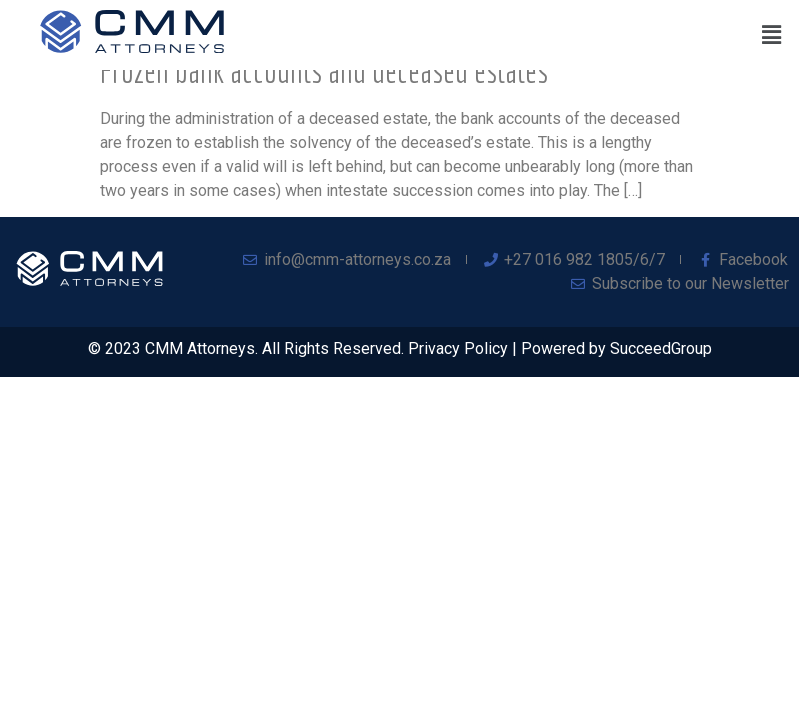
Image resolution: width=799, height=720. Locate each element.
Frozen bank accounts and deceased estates (324, 71)
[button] (772, 35)
